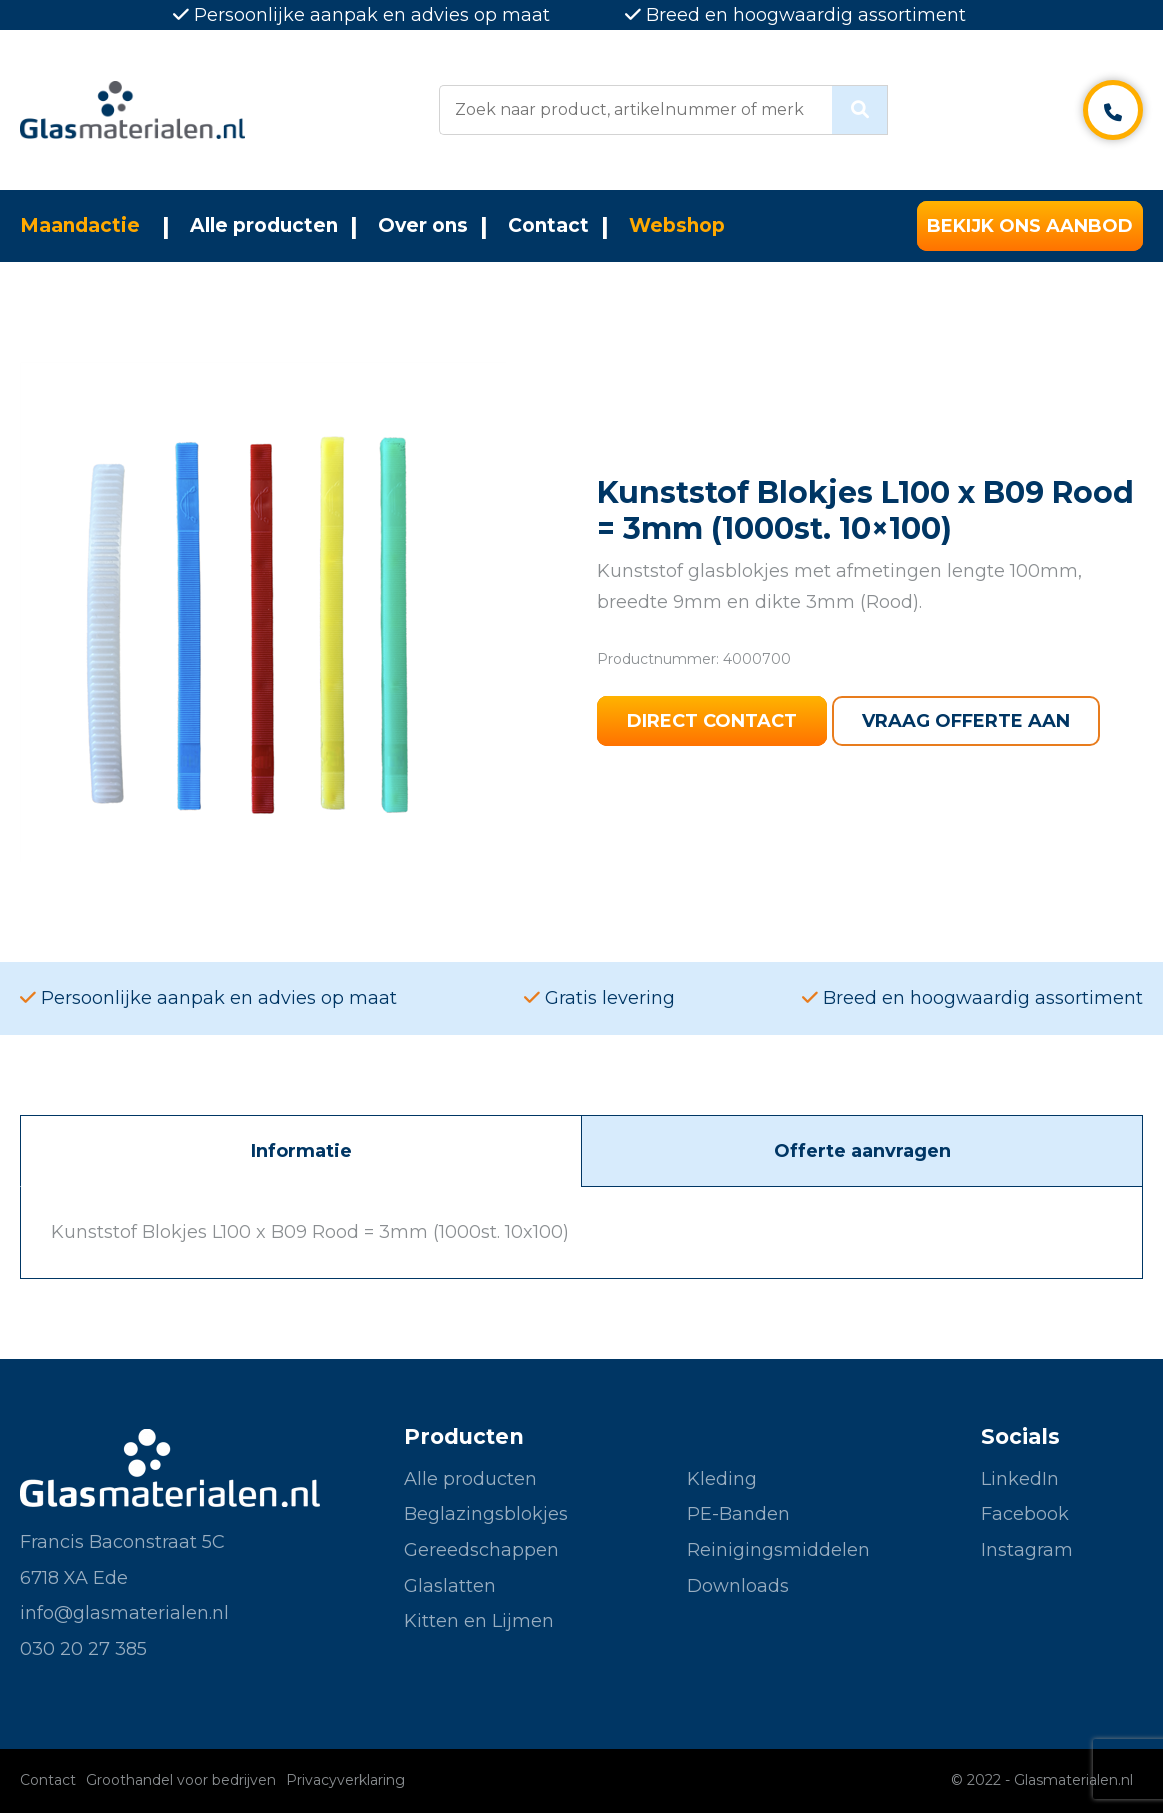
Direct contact (712, 721)
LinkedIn (1020, 1479)
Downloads (738, 1586)
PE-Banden (738, 1514)
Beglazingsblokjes (486, 1514)
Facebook (1025, 1514)
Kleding (722, 1479)
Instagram (1027, 1550)
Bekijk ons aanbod (1030, 226)
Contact (548, 225)
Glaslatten (450, 1586)
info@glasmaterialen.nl (124, 1613)
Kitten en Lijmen (479, 1621)
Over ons (423, 225)
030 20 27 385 (83, 1649)
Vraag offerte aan (966, 721)
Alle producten (264, 225)
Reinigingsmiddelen (778, 1550)
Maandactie (80, 225)
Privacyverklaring (345, 1780)
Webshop (677, 225)
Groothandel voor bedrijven (181, 1780)
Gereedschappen (481, 1550)
